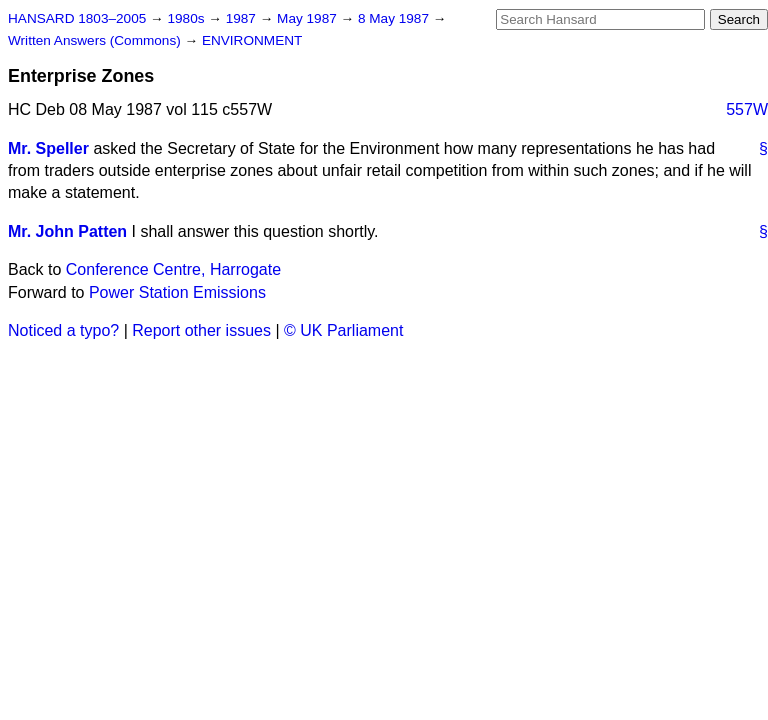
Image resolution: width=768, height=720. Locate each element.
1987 (243, 18)
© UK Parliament (343, 330)
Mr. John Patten (67, 231)
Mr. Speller (48, 148)
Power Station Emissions (177, 292)
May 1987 (308, 18)
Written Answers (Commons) (96, 40)
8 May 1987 (395, 18)
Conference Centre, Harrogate (173, 269)
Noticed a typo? (63, 330)
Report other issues (201, 330)
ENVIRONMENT (252, 40)
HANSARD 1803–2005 (77, 18)
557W (747, 109)
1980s (187, 18)
